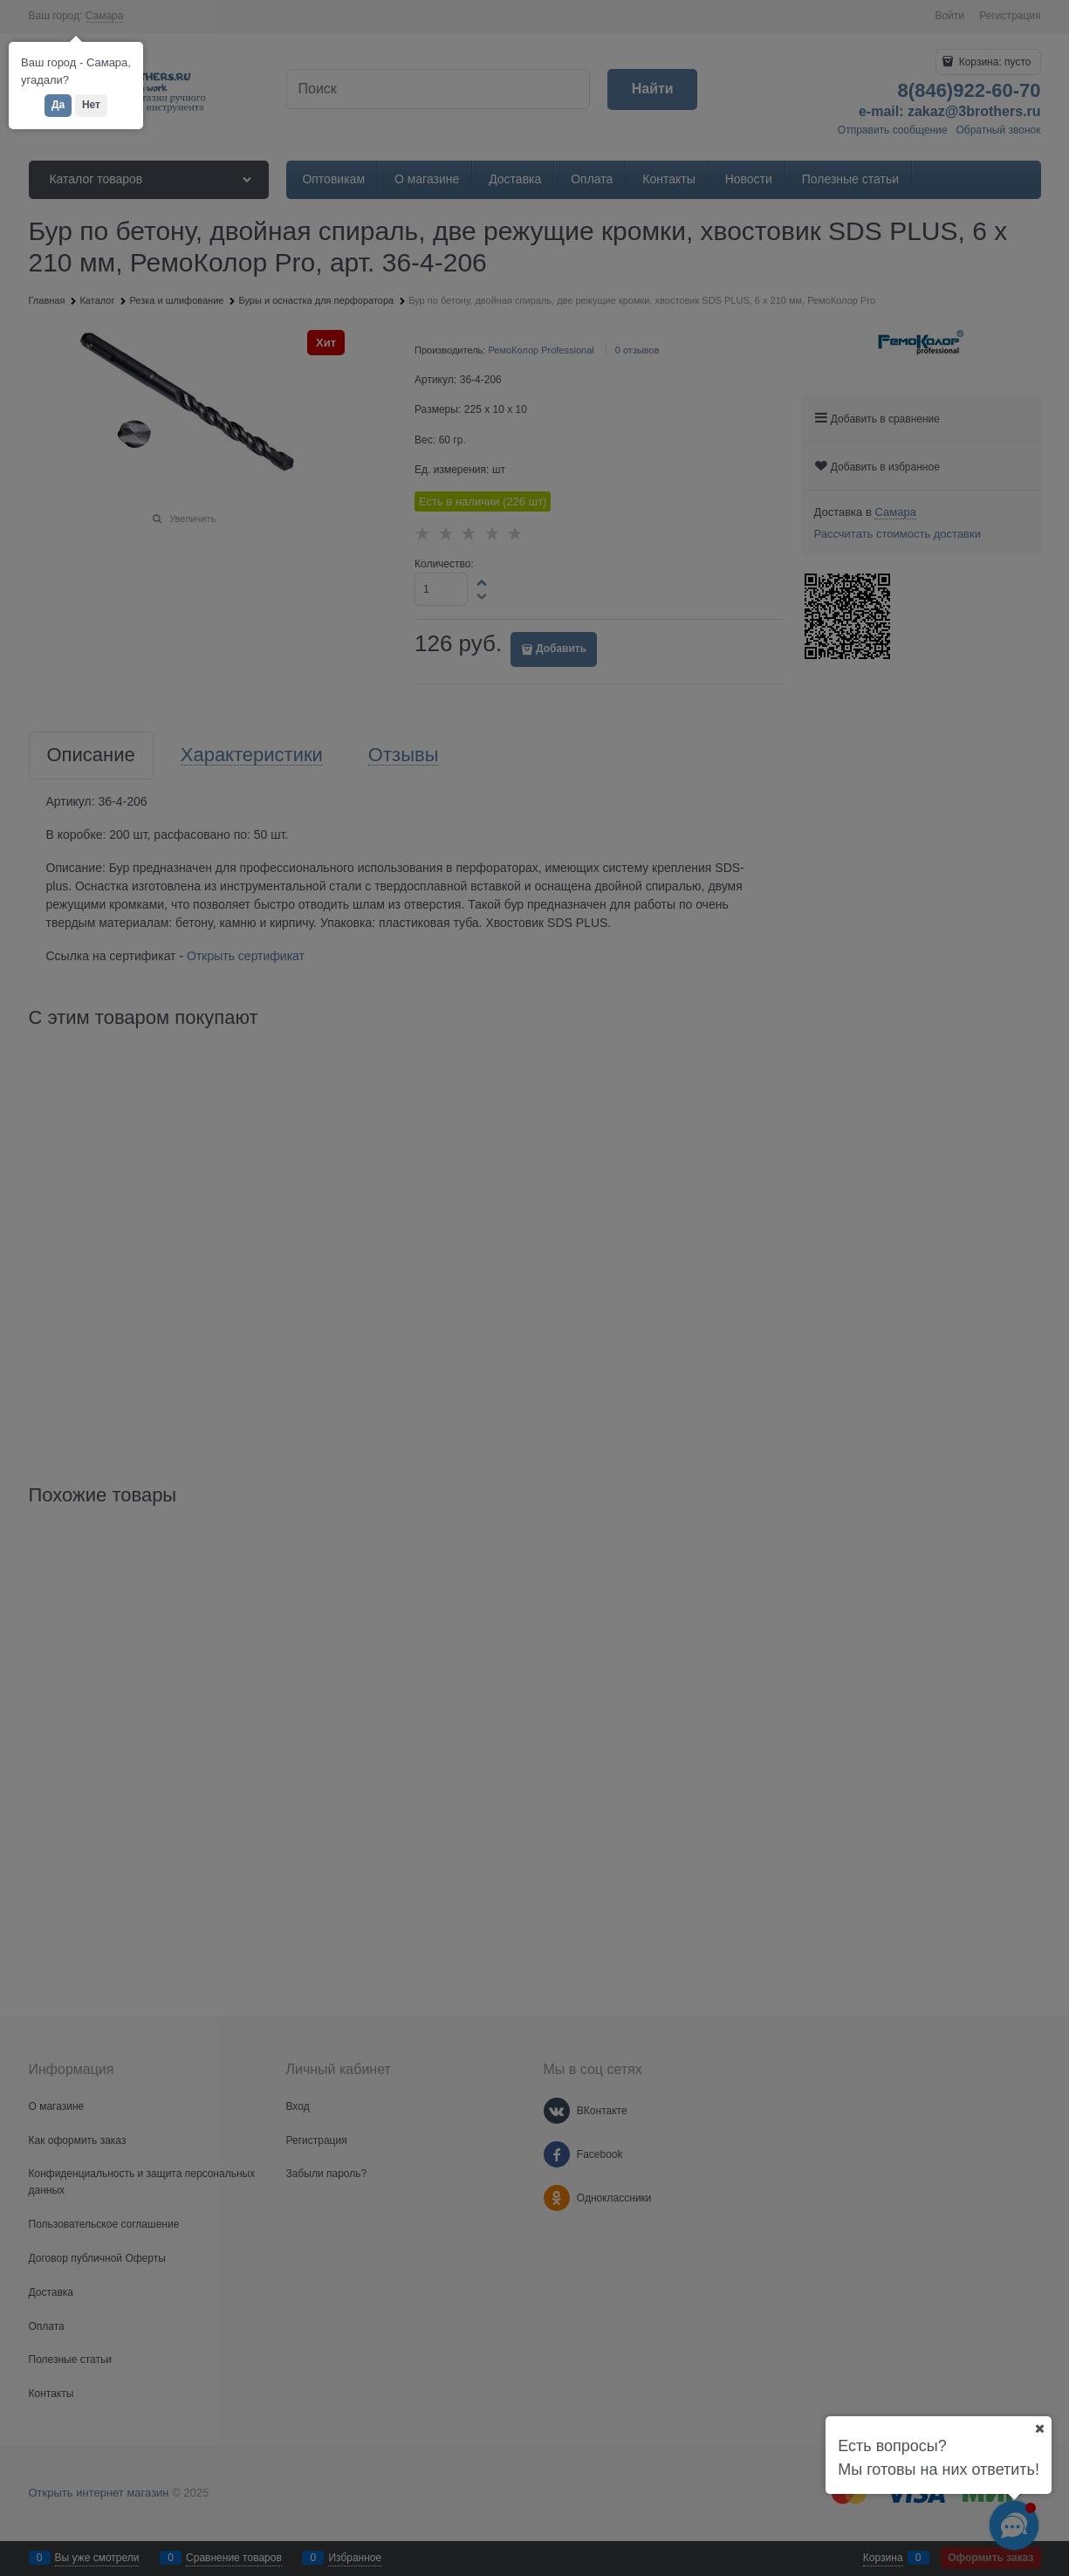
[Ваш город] (1039, 2428)
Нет (91, 105)
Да (58, 105)
